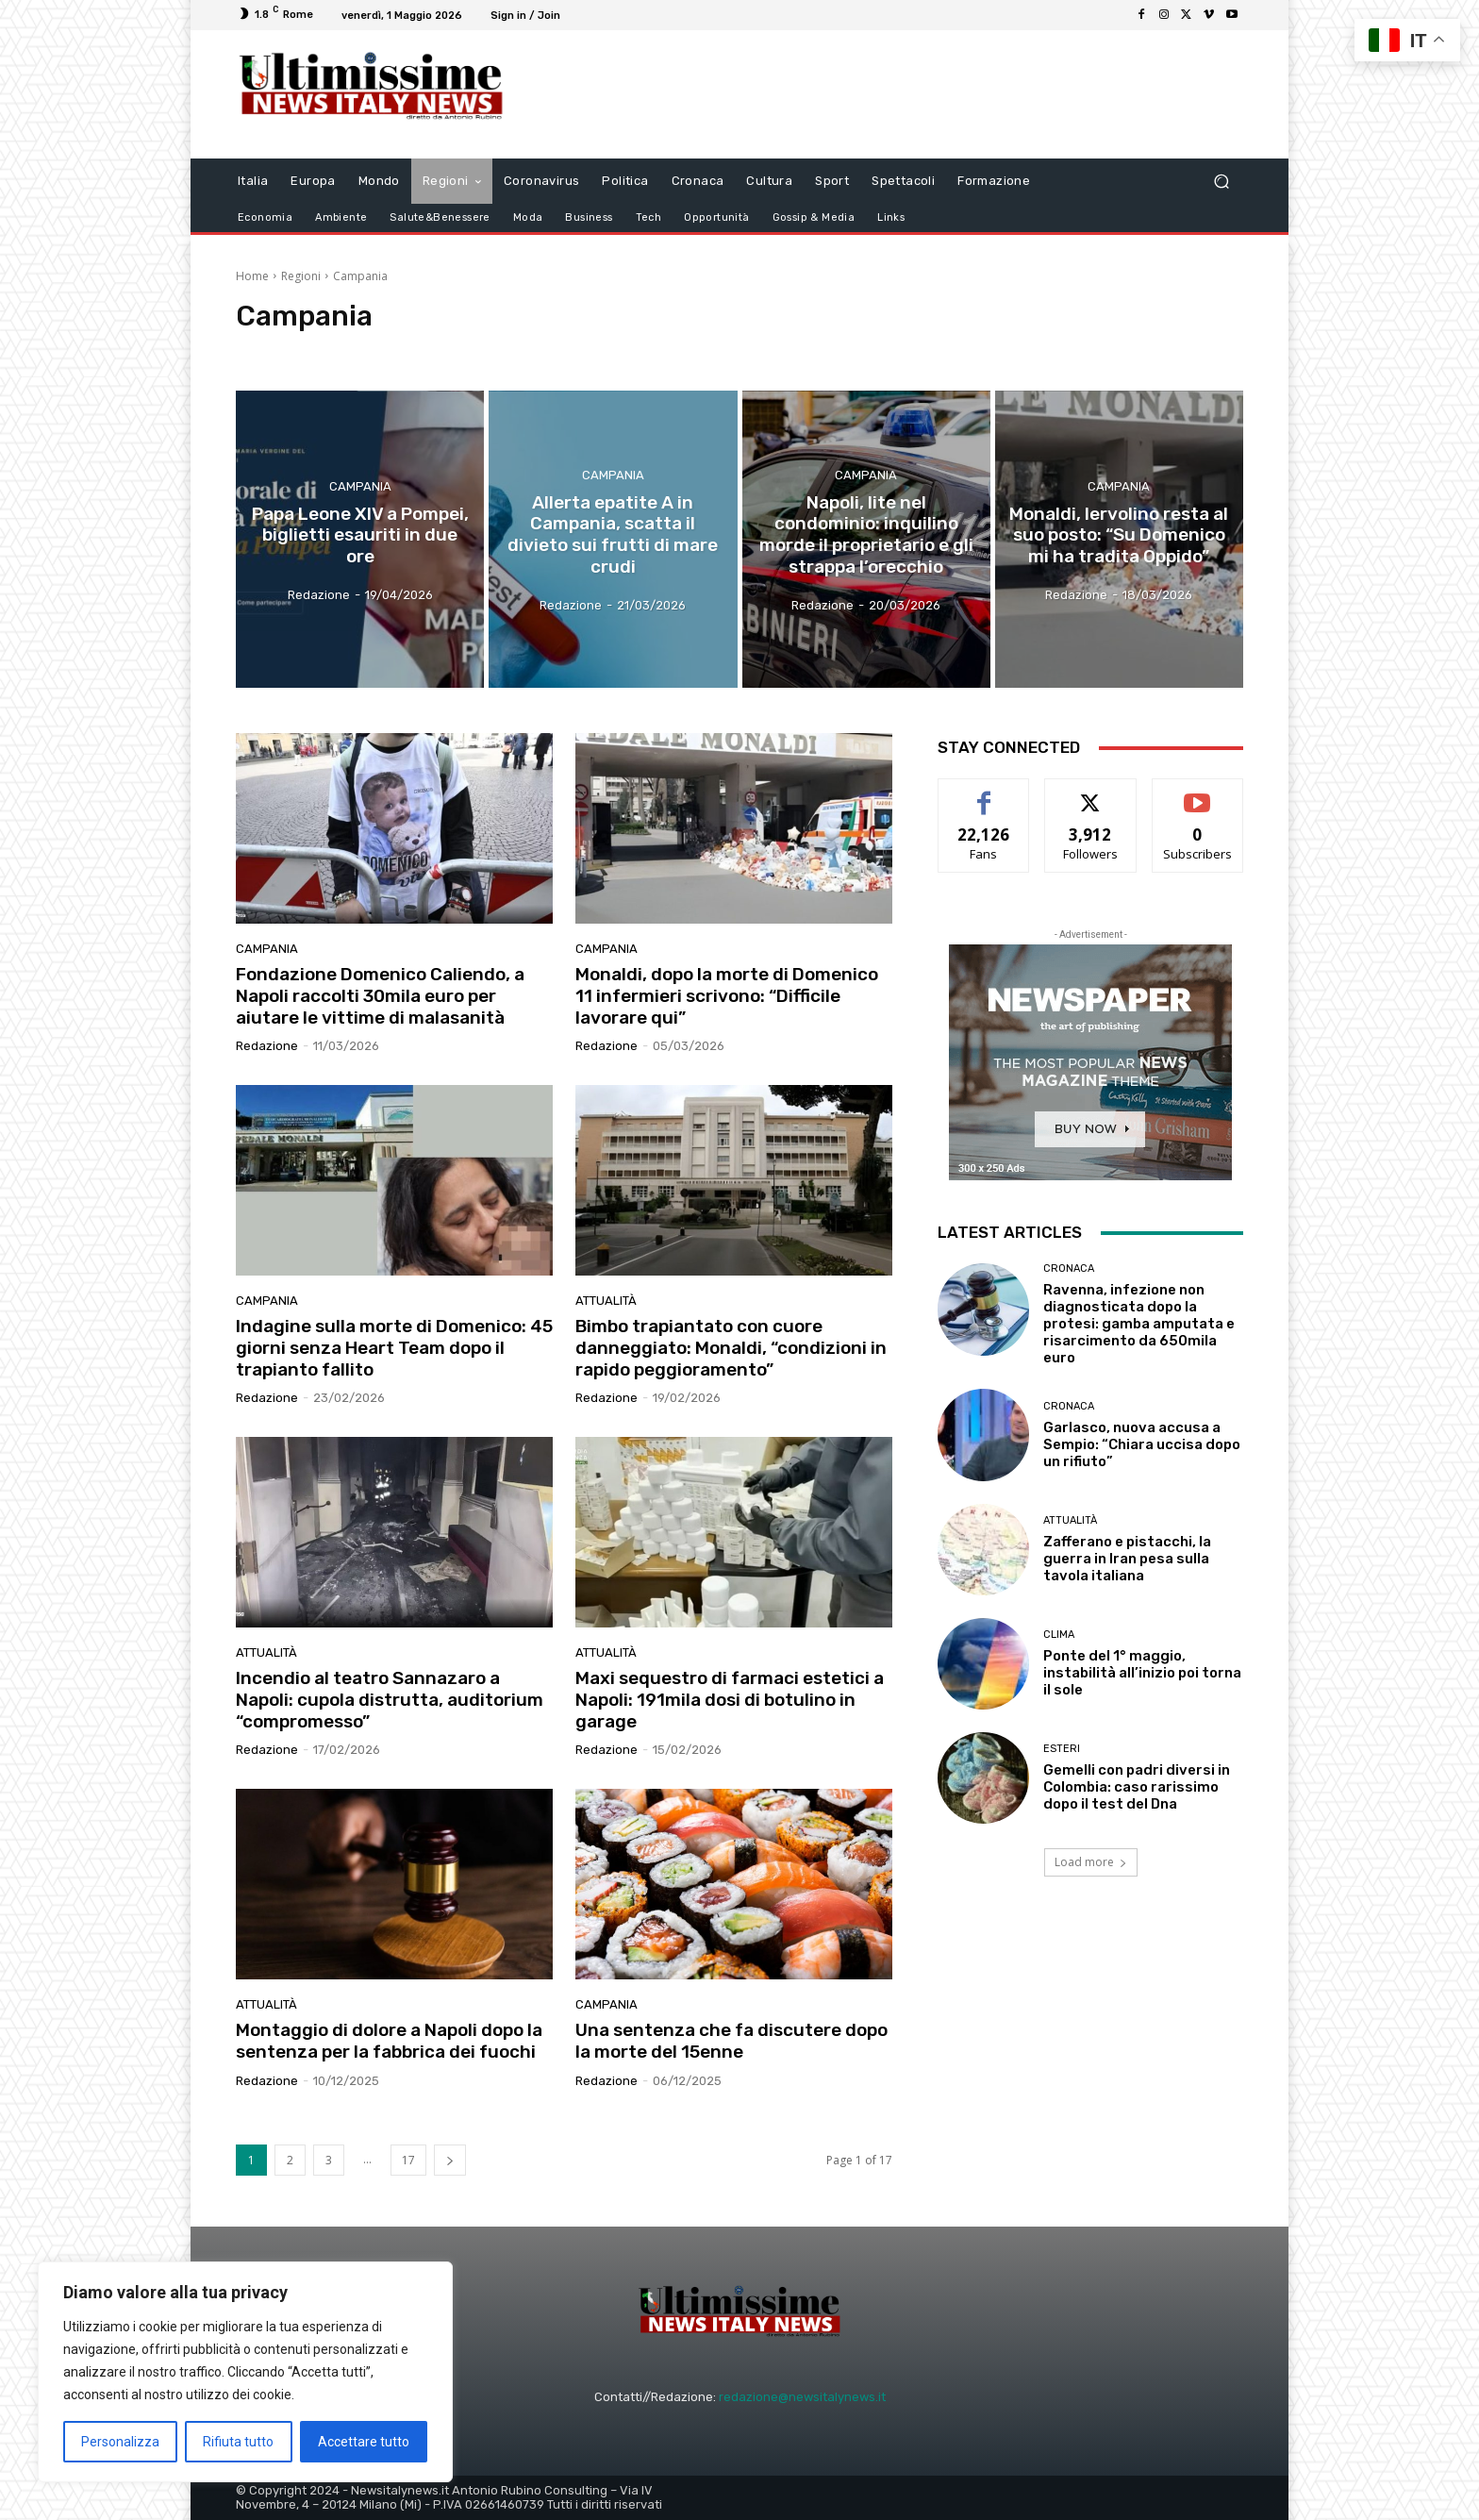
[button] (1221, 181)
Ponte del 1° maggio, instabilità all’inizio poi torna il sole (1142, 1672)
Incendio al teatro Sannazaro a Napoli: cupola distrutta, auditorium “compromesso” (389, 1699)
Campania (360, 485)
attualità (606, 1300)
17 (408, 2160)
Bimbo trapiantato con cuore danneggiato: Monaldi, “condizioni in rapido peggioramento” (731, 1347)
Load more (1091, 1862)
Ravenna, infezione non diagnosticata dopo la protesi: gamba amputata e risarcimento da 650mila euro (1139, 1323)
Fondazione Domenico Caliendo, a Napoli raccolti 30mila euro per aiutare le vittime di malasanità (380, 995)
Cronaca (1068, 1268)
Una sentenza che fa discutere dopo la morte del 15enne (731, 2040)
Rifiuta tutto (238, 2441)
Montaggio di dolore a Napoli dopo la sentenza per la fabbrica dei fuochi (389, 2040)
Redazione (267, 1046)
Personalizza (120, 2441)
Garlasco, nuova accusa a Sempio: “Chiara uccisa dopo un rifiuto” (1141, 1444)
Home (252, 276)
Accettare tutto (363, 2441)
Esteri (1061, 1749)
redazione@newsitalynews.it (802, 2397)
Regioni (301, 276)
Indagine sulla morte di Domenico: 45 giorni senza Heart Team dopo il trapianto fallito (394, 1347)
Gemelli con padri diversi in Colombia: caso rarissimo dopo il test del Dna (1136, 1786)
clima (1058, 1634)
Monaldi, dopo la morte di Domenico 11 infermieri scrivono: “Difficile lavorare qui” (726, 995)
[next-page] (450, 2160)
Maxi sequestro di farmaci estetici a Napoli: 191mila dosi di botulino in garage (729, 1699)
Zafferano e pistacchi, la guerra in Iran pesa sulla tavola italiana (1127, 1558)
